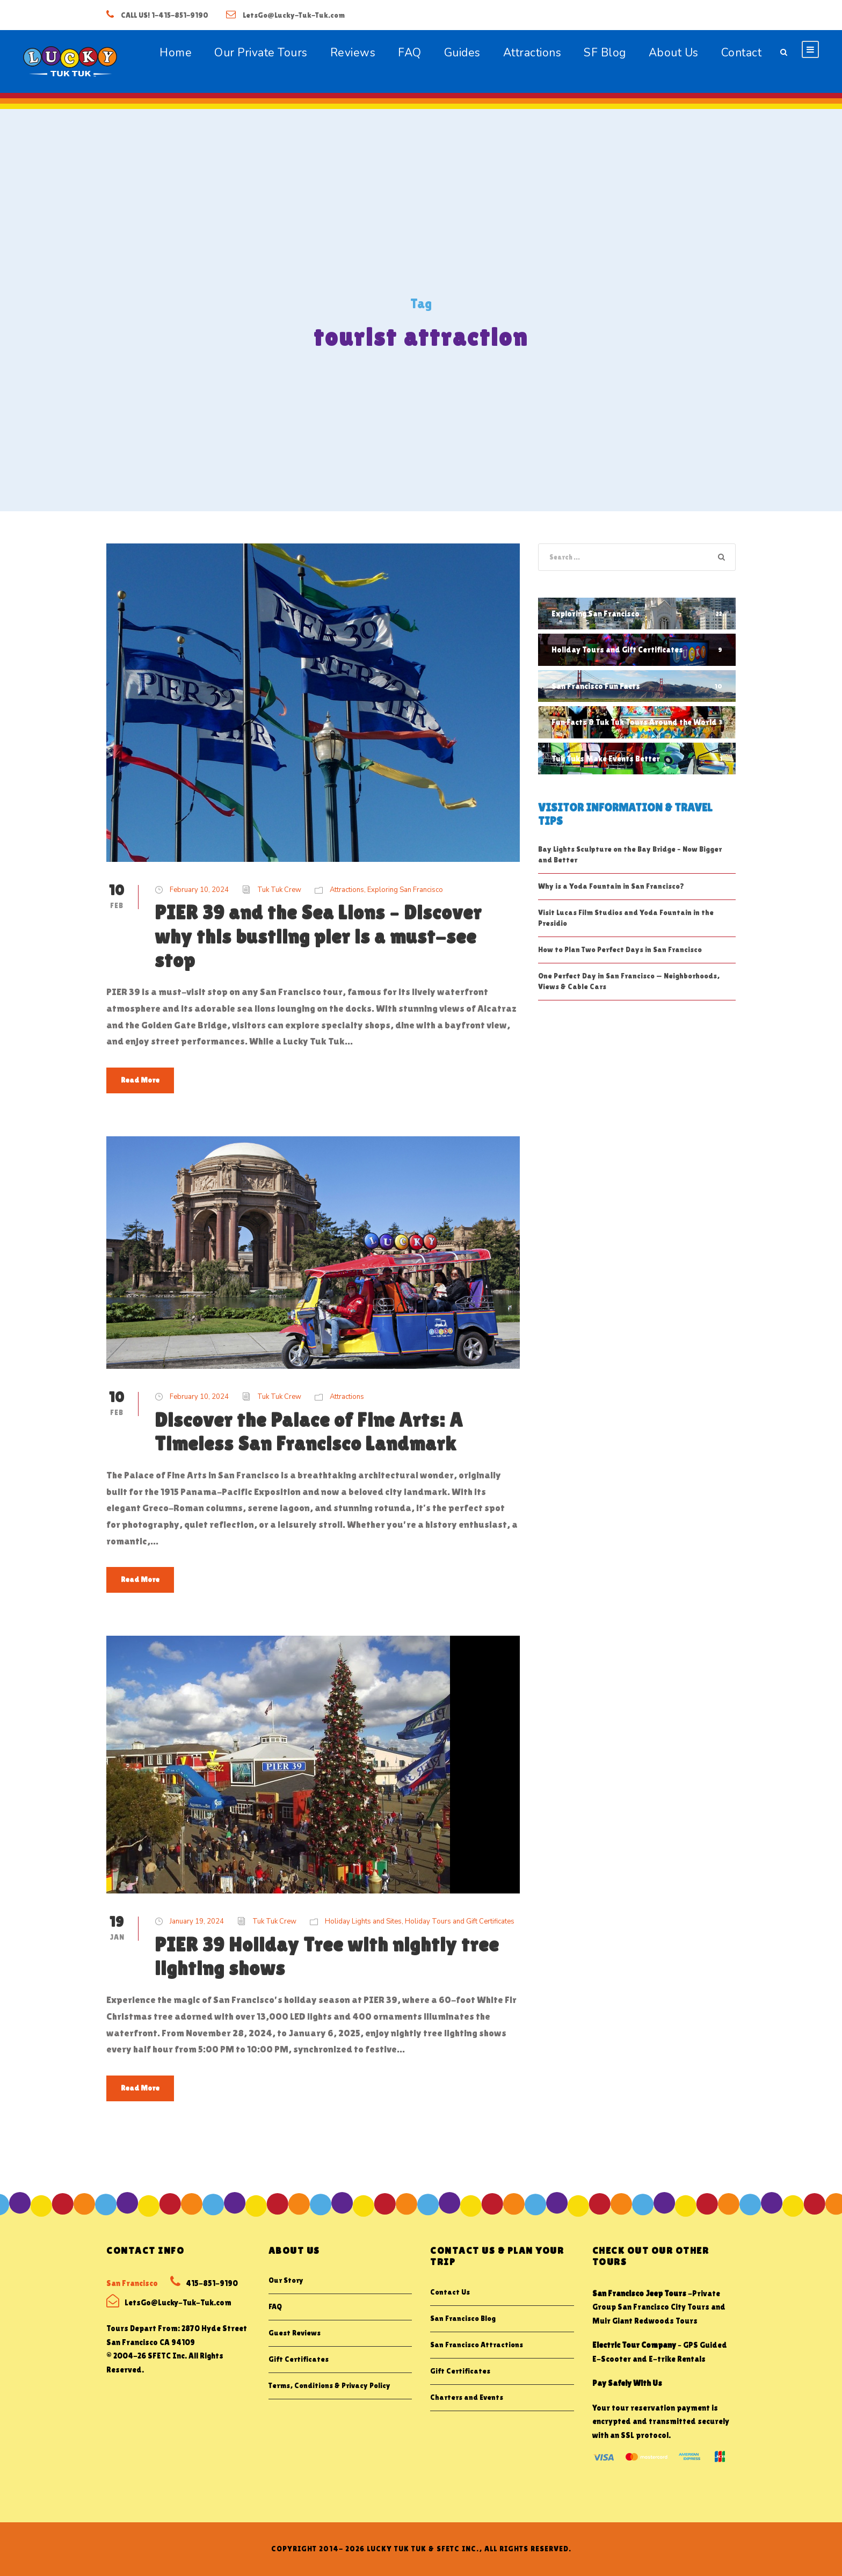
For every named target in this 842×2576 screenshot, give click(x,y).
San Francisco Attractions (476, 2344)
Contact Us (450, 2292)
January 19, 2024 (197, 1921)
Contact (741, 52)
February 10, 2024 (199, 890)
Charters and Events (466, 2397)
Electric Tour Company (634, 2344)
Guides (462, 52)
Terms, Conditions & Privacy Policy (329, 2385)
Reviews (353, 52)
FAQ (410, 52)
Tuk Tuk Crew (279, 890)
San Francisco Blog (463, 2318)
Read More (140, 1080)
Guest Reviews (294, 2332)
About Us (674, 52)
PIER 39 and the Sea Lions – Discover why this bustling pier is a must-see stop (318, 936)
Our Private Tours (261, 52)
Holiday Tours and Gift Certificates (459, 1921)
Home (175, 52)
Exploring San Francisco (405, 890)
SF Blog (605, 52)
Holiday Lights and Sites (363, 1921)
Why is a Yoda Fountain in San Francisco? (611, 886)
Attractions (532, 52)
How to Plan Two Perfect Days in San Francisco (620, 949)
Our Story (285, 2280)
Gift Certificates (298, 2359)
